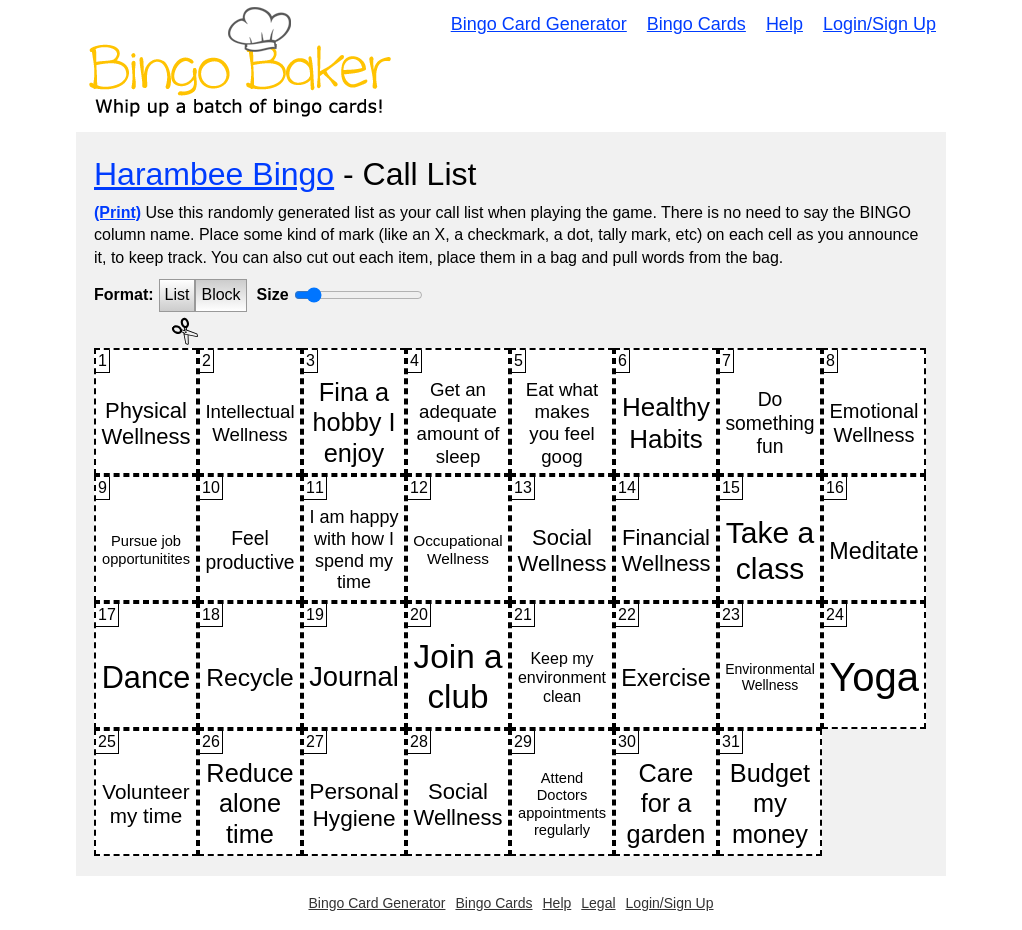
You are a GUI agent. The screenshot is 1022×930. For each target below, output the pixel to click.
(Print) (117, 212)
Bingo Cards (696, 24)
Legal (598, 903)
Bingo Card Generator (539, 24)
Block (220, 294)
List (177, 294)
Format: (124, 294)
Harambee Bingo (214, 174)
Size (273, 294)
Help (784, 24)
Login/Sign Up (879, 24)
